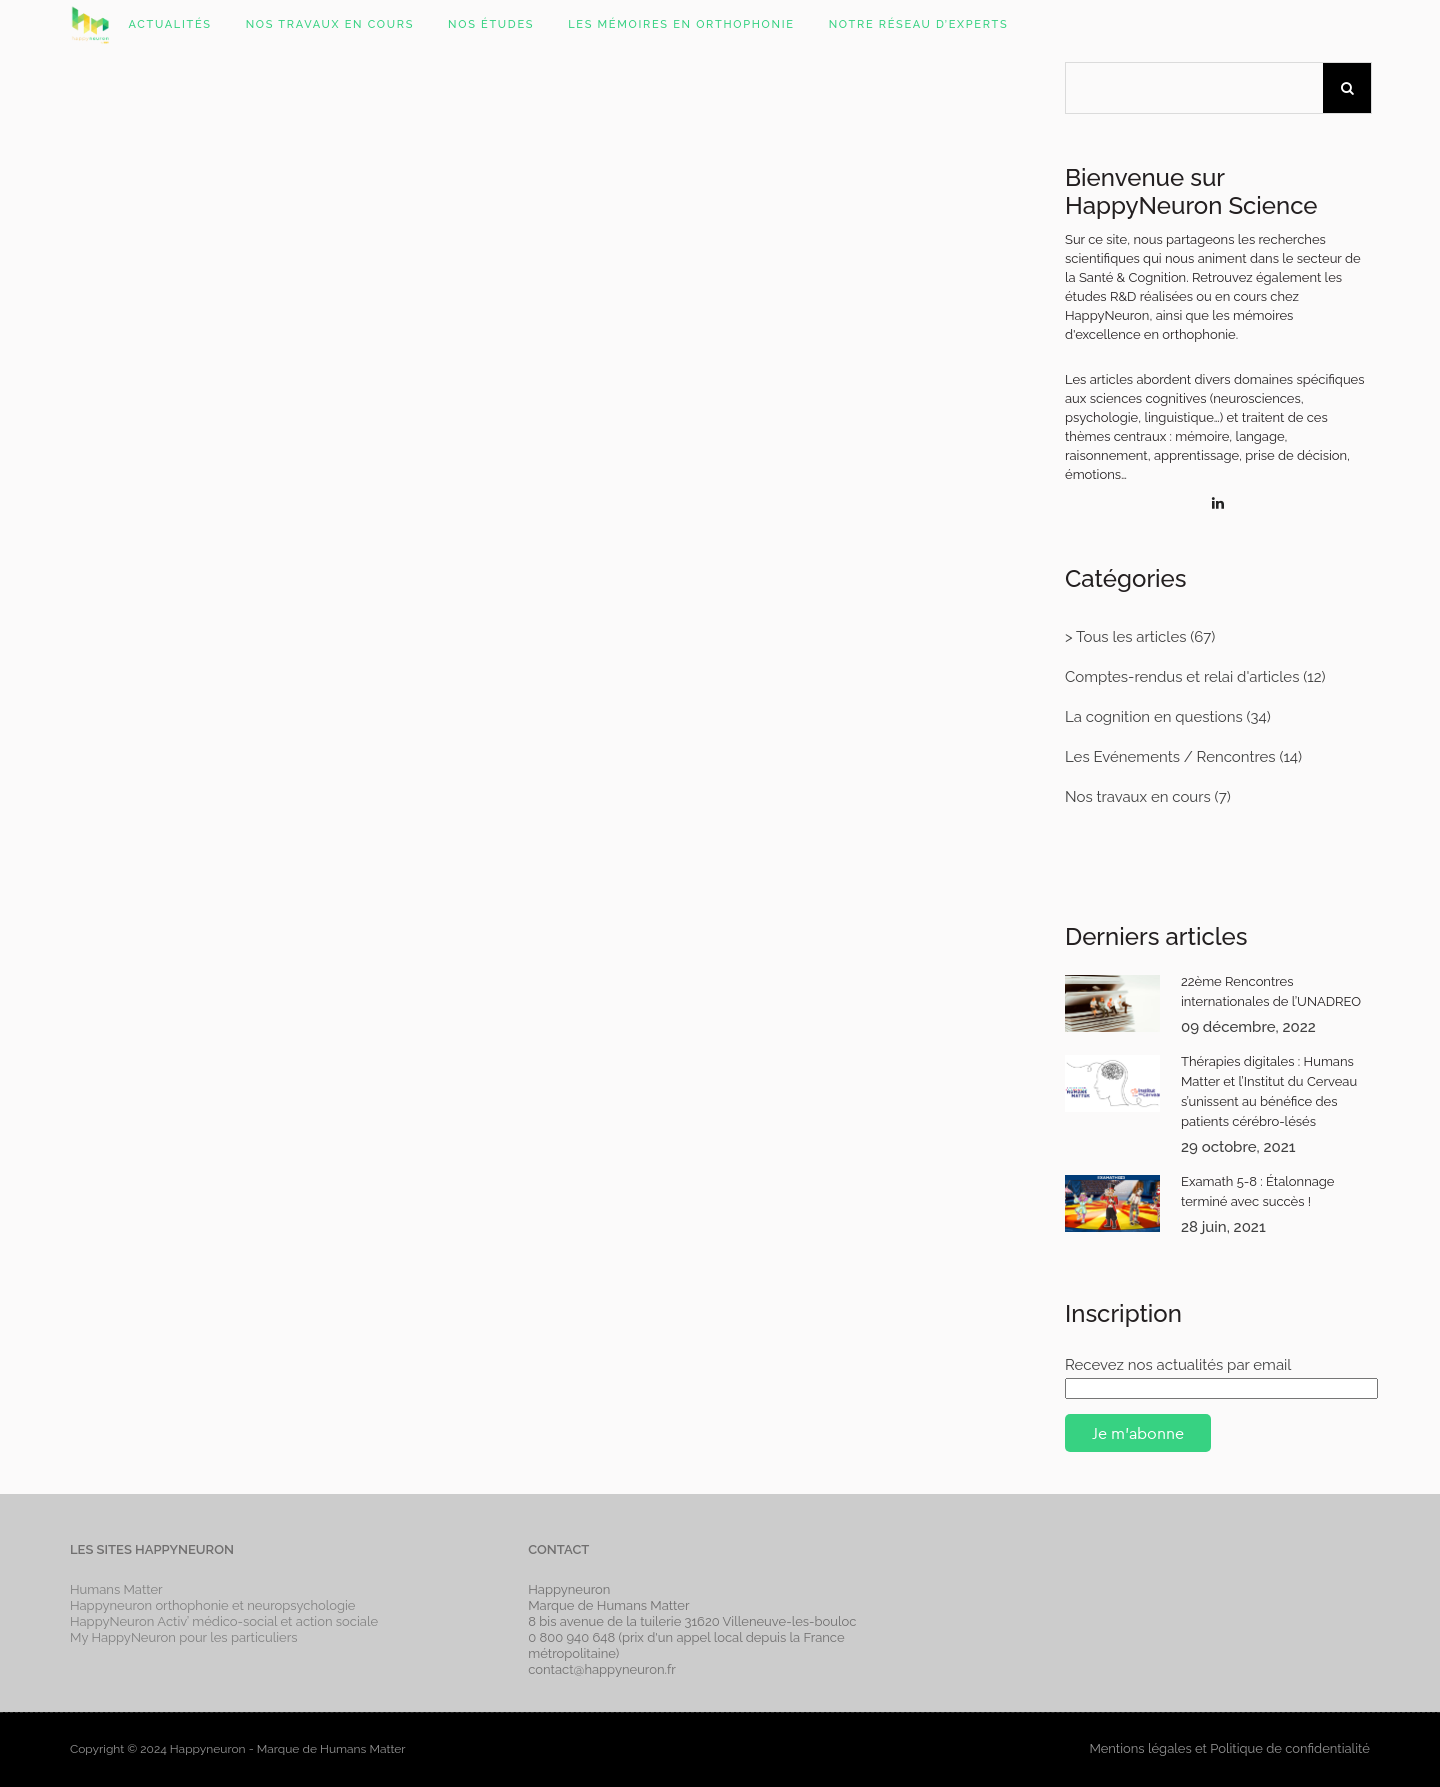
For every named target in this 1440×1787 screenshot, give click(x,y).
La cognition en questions (1154, 717)
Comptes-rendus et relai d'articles (1182, 677)
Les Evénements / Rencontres (1170, 757)
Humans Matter (116, 1589)
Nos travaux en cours (1138, 797)
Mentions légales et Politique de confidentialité (1229, 1748)
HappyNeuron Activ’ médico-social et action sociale (224, 1621)
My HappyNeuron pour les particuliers (184, 1637)
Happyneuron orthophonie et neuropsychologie (213, 1605)
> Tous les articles (1125, 637)
